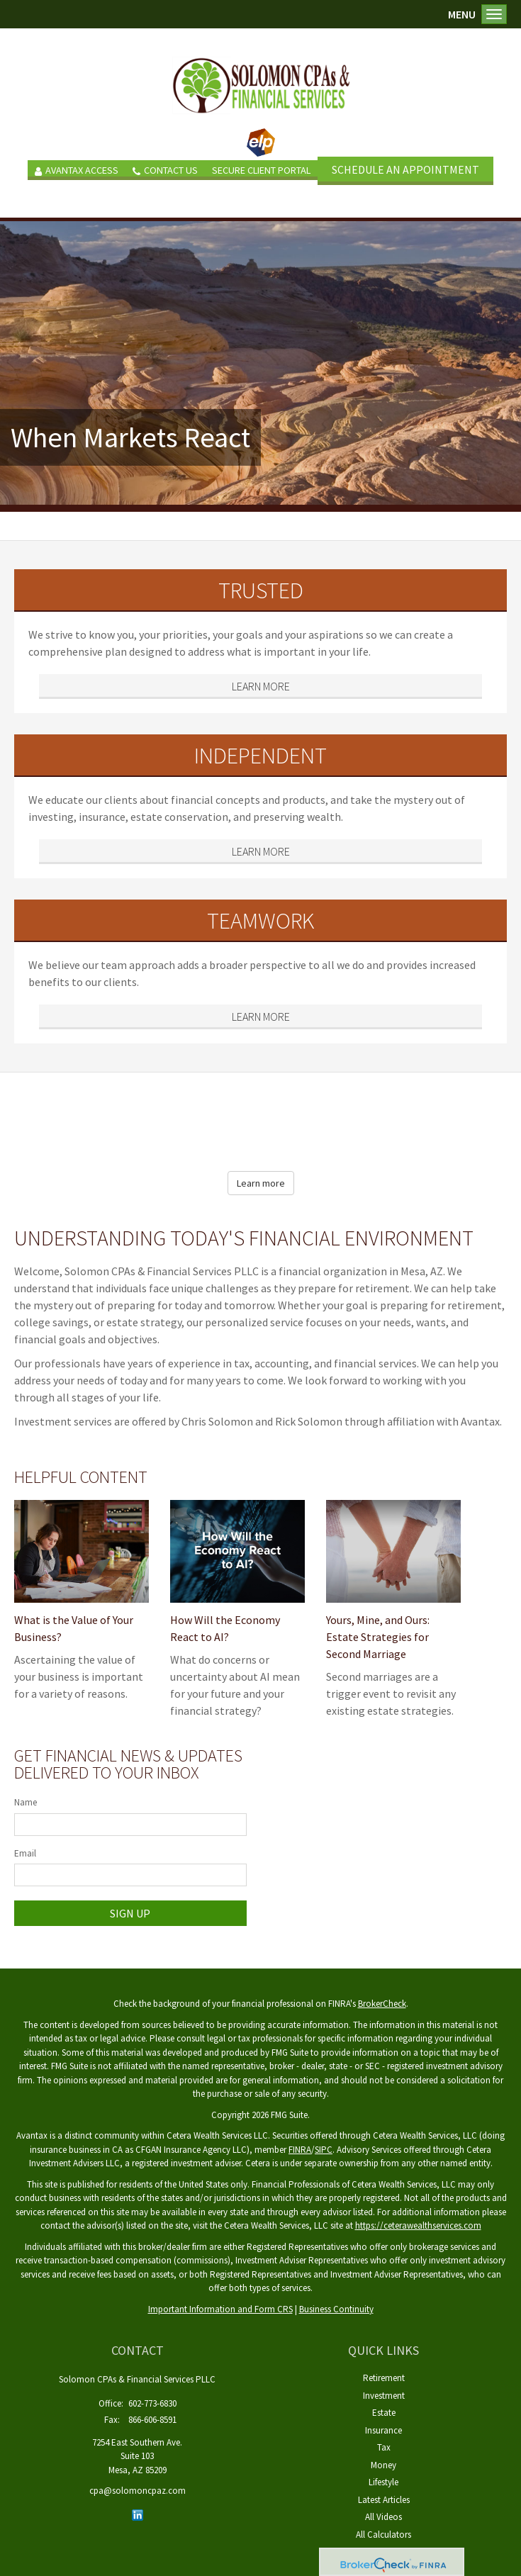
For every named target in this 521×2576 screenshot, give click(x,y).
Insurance (383, 2430)
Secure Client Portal (261, 170)
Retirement (384, 2378)
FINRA (299, 2150)
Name (25, 1802)
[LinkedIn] (137, 2515)
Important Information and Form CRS (220, 2309)
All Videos (383, 2517)
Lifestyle (383, 2482)
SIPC (323, 2150)
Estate (384, 2413)
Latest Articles (384, 2500)
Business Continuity (336, 2309)
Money (383, 2465)
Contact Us (165, 170)
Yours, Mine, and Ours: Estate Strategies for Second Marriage (378, 1637)
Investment (384, 2396)
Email (25, 1853)
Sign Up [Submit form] (130, 1913)
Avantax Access (76, 170)
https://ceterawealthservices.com (418, 2225)
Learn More (261, 686)
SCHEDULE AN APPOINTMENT (405, 169)
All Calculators (383, 2535)
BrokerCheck (382, 2004)
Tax (384, 2447)
